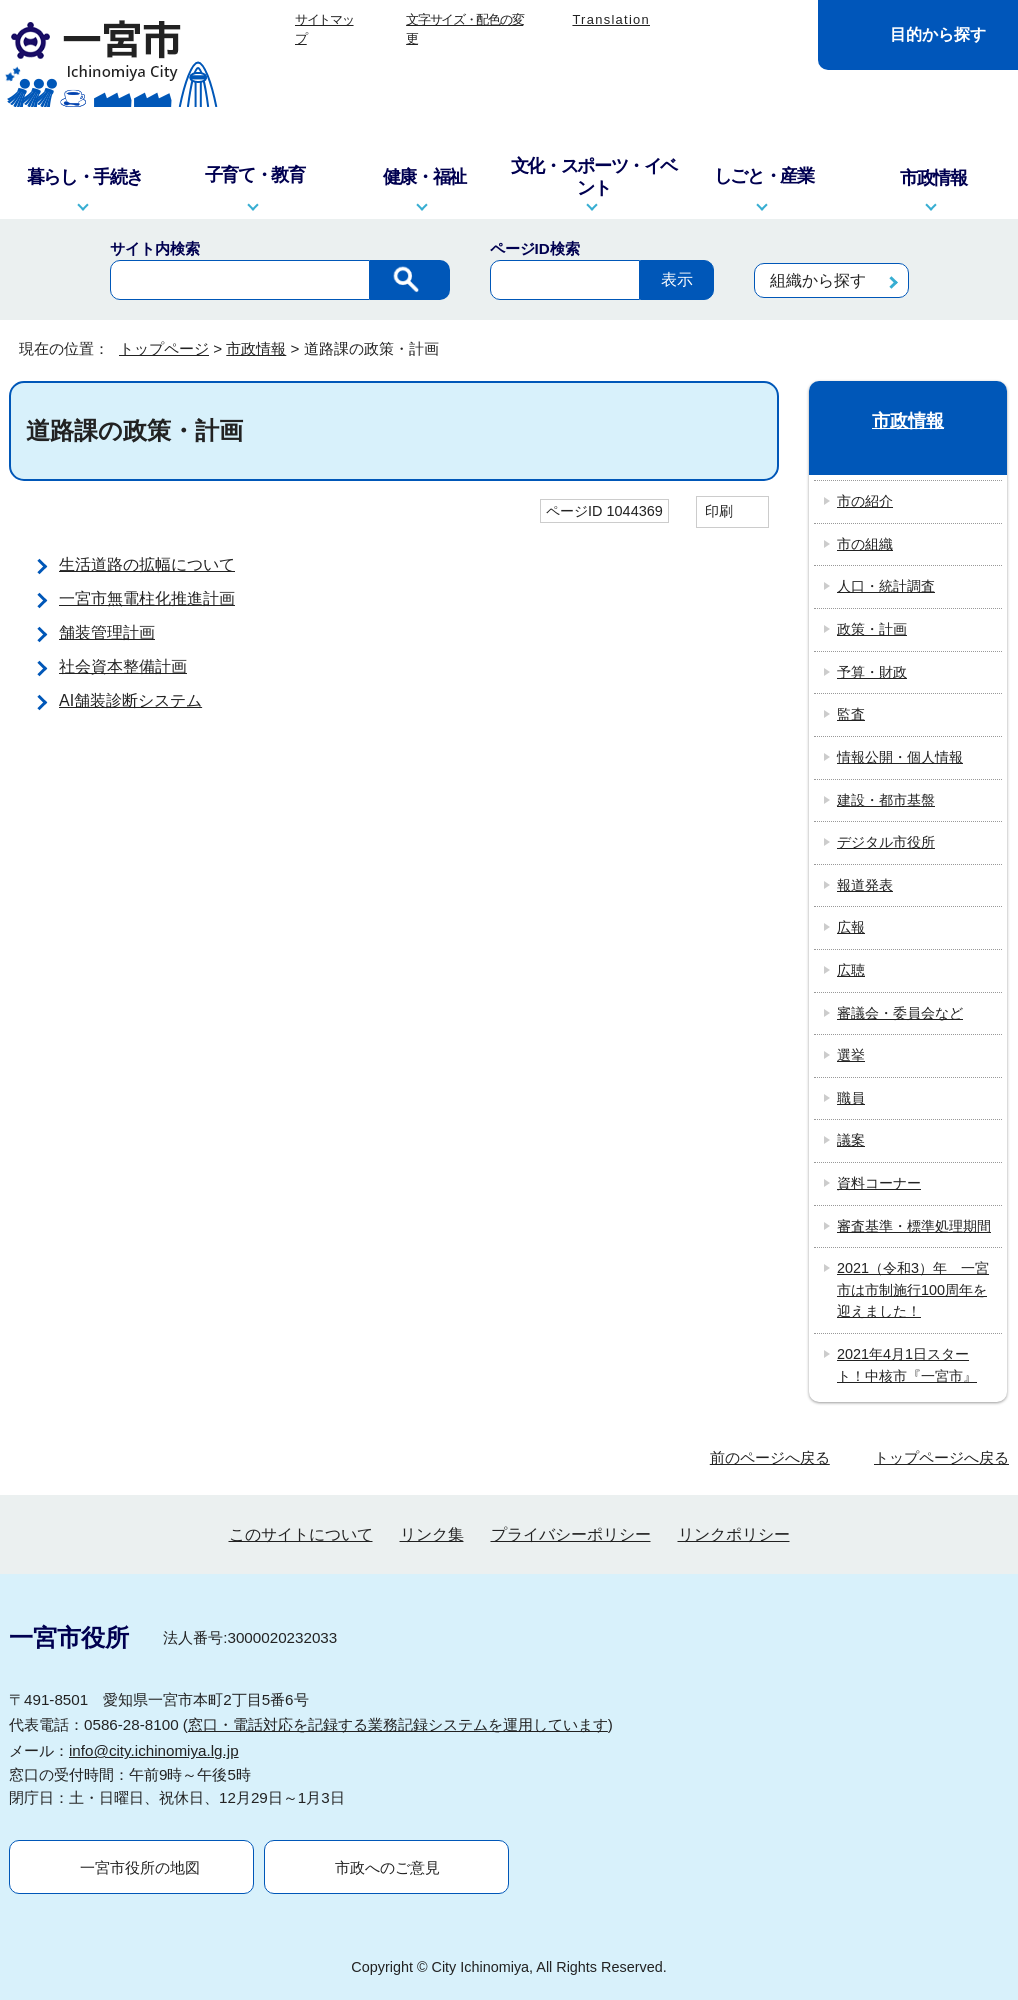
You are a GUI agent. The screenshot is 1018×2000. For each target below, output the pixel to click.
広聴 (851, 970)
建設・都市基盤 (886, 800)
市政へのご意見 (387, 1867)
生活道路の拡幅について (147, 564)
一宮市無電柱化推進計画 (147, 598)
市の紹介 (865, 501)
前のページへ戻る (770, 1457)
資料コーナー (879, 1183)
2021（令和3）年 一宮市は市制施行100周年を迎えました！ (913, 1289)
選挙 (851, 1055)
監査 (851, 714)
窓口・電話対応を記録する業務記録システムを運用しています (398, 1724)
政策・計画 (872, 629)
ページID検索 (535, 248)
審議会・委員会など (900, 1013)
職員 (851, 1098)
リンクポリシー (734, 1534)
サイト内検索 (155, 248)
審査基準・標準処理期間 (914, 1226)
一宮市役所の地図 (140, 1867)
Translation (611, 19)
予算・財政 (872, 672)
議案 (851, 1140)
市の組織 (865, 544)
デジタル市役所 (886, 842)
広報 (851, 927)
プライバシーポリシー (571, 1534)
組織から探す (818, 280)
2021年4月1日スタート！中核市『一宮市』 (907, 1365)
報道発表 (865, 885)
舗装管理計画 (107, 632)
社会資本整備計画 (123, 666)
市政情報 (256, 348)
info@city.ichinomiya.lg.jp (154, 1750)
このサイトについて (301, 1534)
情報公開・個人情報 (900, 757)
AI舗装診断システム (130, 700)
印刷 (719, 511)
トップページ (164, 348)
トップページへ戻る (941, 1457)
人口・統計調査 (886, 586)
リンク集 (432, 1534)
